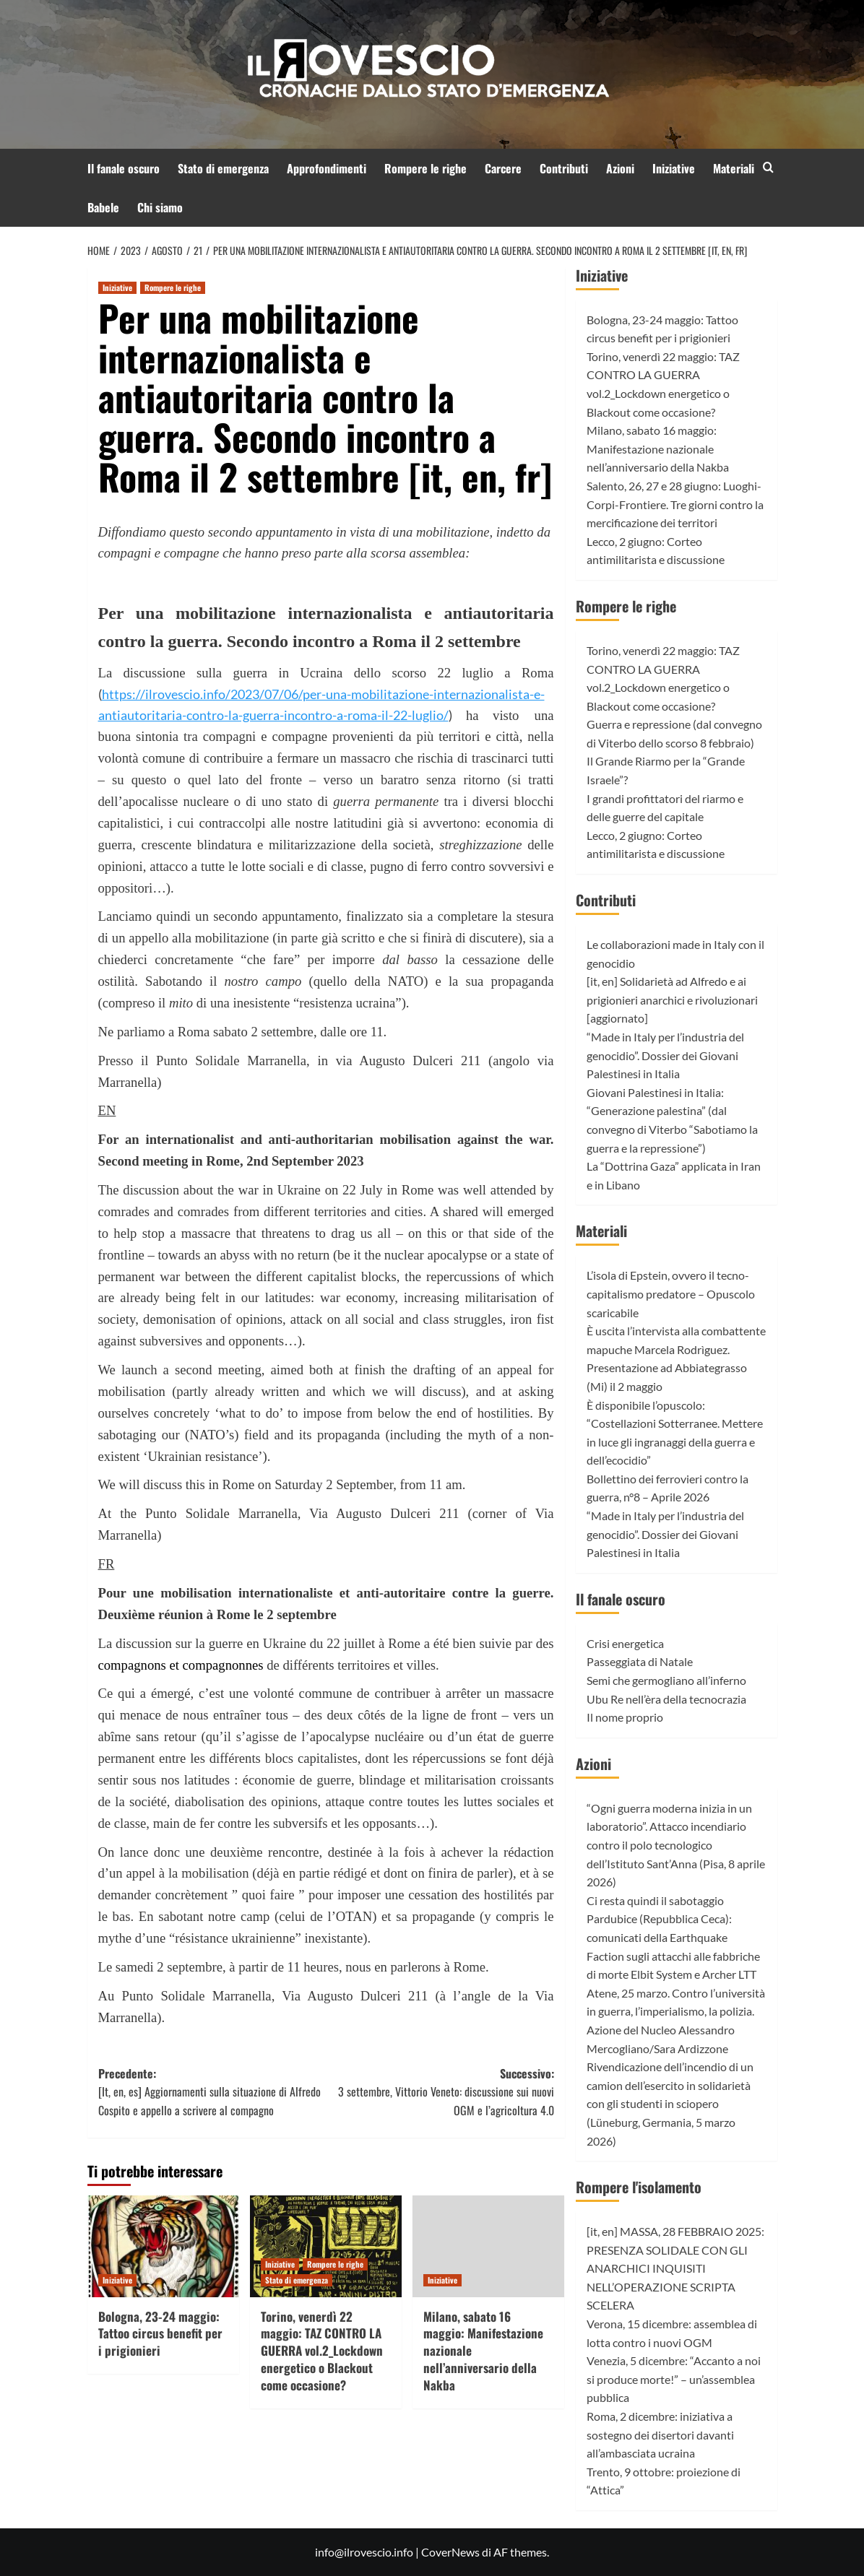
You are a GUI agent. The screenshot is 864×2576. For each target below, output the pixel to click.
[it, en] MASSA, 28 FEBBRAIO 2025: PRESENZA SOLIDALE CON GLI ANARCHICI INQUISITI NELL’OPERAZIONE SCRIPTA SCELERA (675, 2268)
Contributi (564, 168)
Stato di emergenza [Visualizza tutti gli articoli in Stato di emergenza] (296, 2280)
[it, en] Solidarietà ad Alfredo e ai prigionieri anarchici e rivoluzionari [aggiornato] (672, 999)
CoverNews (450, 2552)
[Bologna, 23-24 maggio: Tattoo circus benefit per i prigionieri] (163, 2246)
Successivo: (440, 2092)
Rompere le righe (425, 168)
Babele (103, 207)
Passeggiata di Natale (640, 1661)
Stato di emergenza (223, 168)
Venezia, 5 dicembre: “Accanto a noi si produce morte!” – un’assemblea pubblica (674, 2379)
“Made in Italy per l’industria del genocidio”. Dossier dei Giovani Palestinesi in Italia (665, 1055)
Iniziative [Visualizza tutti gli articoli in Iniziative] (117, 287)
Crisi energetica (625, 1643)
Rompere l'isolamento (638, 2187)
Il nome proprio (625, 1717)
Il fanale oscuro (123, 168)
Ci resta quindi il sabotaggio (655, 1900)
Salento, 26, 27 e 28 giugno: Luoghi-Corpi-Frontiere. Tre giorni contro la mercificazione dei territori (675, 504)
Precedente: (212, 2092)
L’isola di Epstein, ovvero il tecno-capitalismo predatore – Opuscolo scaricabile (671, 1293)
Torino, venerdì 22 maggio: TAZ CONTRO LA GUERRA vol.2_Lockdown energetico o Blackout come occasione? (322, 2350)
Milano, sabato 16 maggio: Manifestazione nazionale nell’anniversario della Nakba (658, 448)
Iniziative (673, 168)
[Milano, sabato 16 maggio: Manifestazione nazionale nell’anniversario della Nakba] (488, 2246)
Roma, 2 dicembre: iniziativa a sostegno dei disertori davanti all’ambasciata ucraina (660, 2434)
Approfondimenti (326, 168)
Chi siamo (160, 207)
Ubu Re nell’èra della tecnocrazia (666, 1699)
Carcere (503, 168)
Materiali (733, 168)
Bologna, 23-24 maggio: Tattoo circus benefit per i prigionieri (160, 2333)
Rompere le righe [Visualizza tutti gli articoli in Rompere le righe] (172, 287)
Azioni (620, 168)
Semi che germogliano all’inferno (666, 1680)
